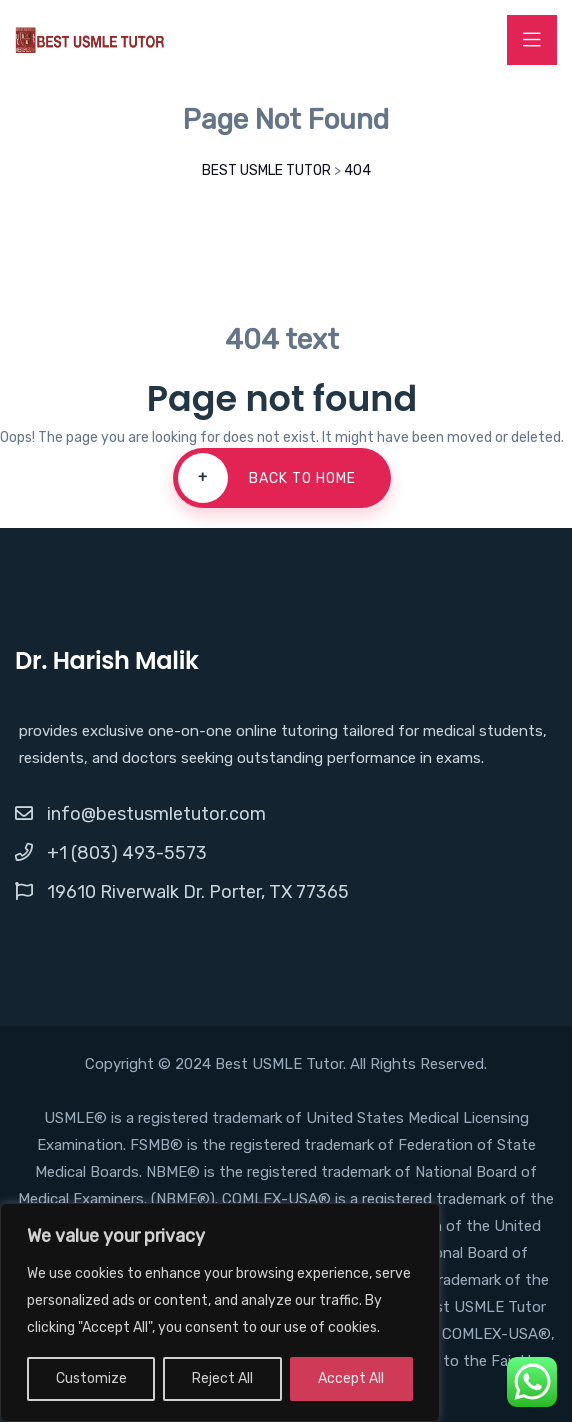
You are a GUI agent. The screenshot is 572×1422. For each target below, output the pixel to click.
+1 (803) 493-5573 (127, 853)
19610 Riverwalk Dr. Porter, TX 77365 (198, 892)
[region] (220, 1312)
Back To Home (267, 478)
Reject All (222, 1378)
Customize (91, 1378)
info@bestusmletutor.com (156, 814)
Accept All (351, 1378)
